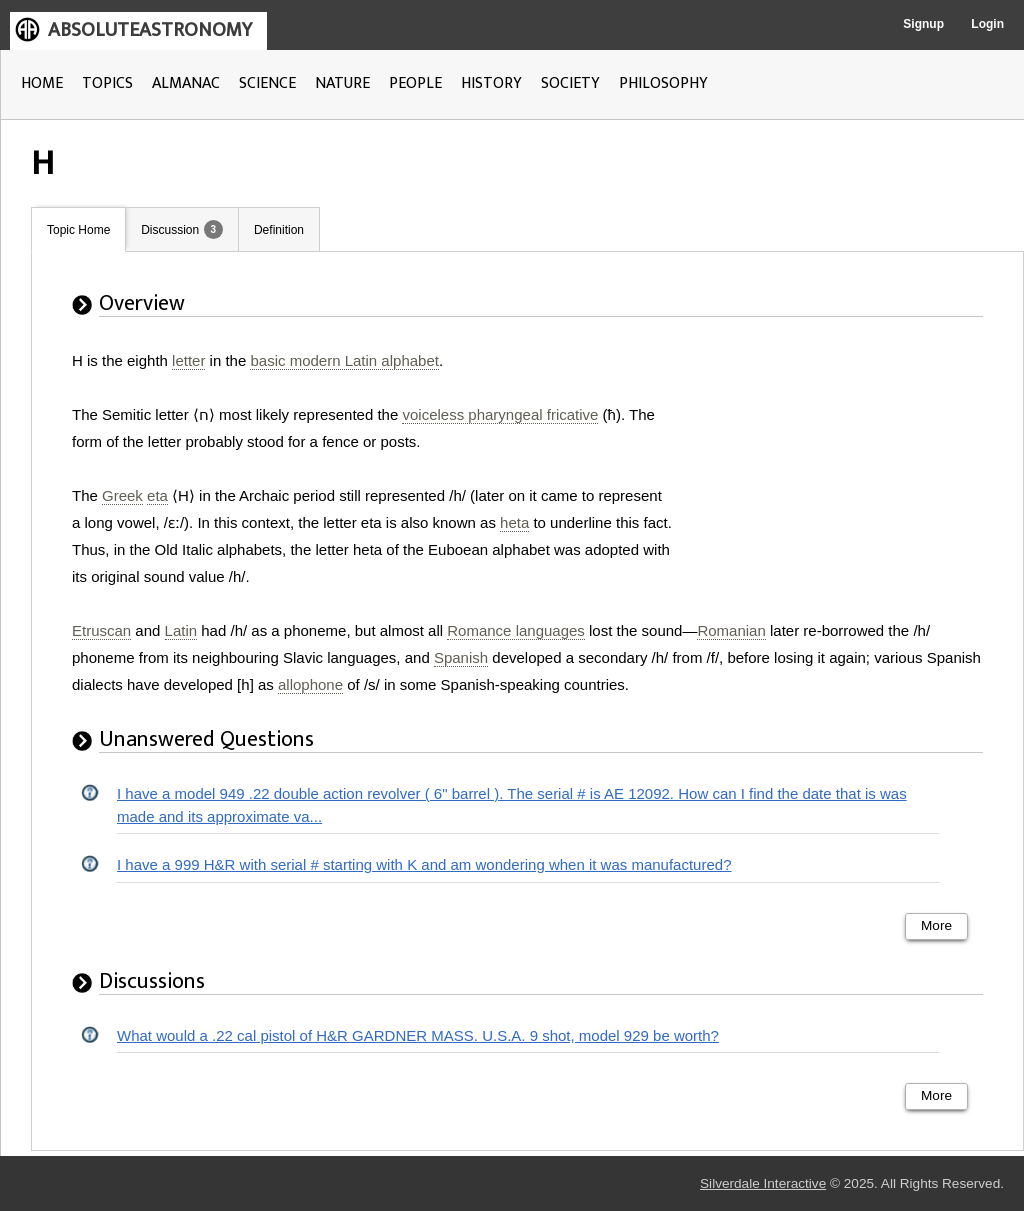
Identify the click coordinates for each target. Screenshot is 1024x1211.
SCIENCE (267, 83)
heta (514, 522)
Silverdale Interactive (763, 1183)
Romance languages (516, 630)
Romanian (731, 630)
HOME (42, 83)
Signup (923, 24)
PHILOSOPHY (663, 83)
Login (987, 24)
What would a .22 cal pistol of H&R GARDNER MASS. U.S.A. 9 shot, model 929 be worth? (418, 1035)
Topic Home (78, 230)
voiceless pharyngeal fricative (500, 414)
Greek (122, 495)
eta (157, 495)
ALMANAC (186, 83)
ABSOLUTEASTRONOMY (150, 30)
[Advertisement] (843, 472)
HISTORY (491, 83)
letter (188, 360)
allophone (310, 684)
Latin (181, 630)
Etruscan (101, 630)
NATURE (342, 83)
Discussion (170, 230)
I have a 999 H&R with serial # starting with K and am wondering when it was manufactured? (424, 864)
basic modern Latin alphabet (344, 360)
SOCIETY (570, 83)
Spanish (461, 657)
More (936, 925)
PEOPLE (415, 83)
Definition (279, 230)
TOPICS (107, 83)
